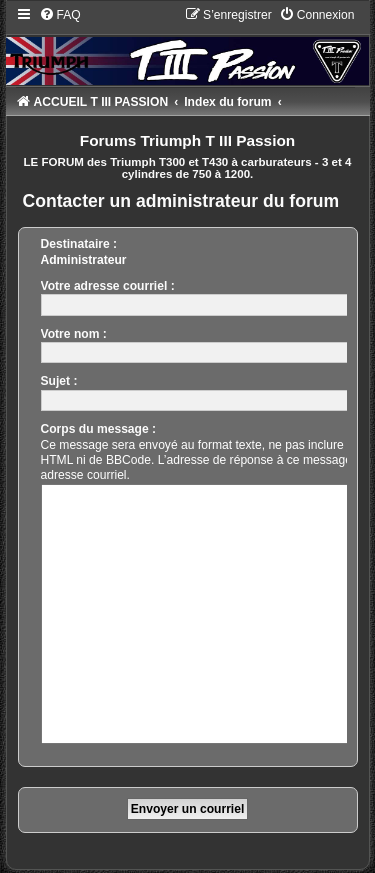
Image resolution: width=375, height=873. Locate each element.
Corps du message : (99, 429)
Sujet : (59, 381)
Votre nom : (74, 334)
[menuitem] (60, 15)
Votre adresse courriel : (108, 286)
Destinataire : (79, 244)
